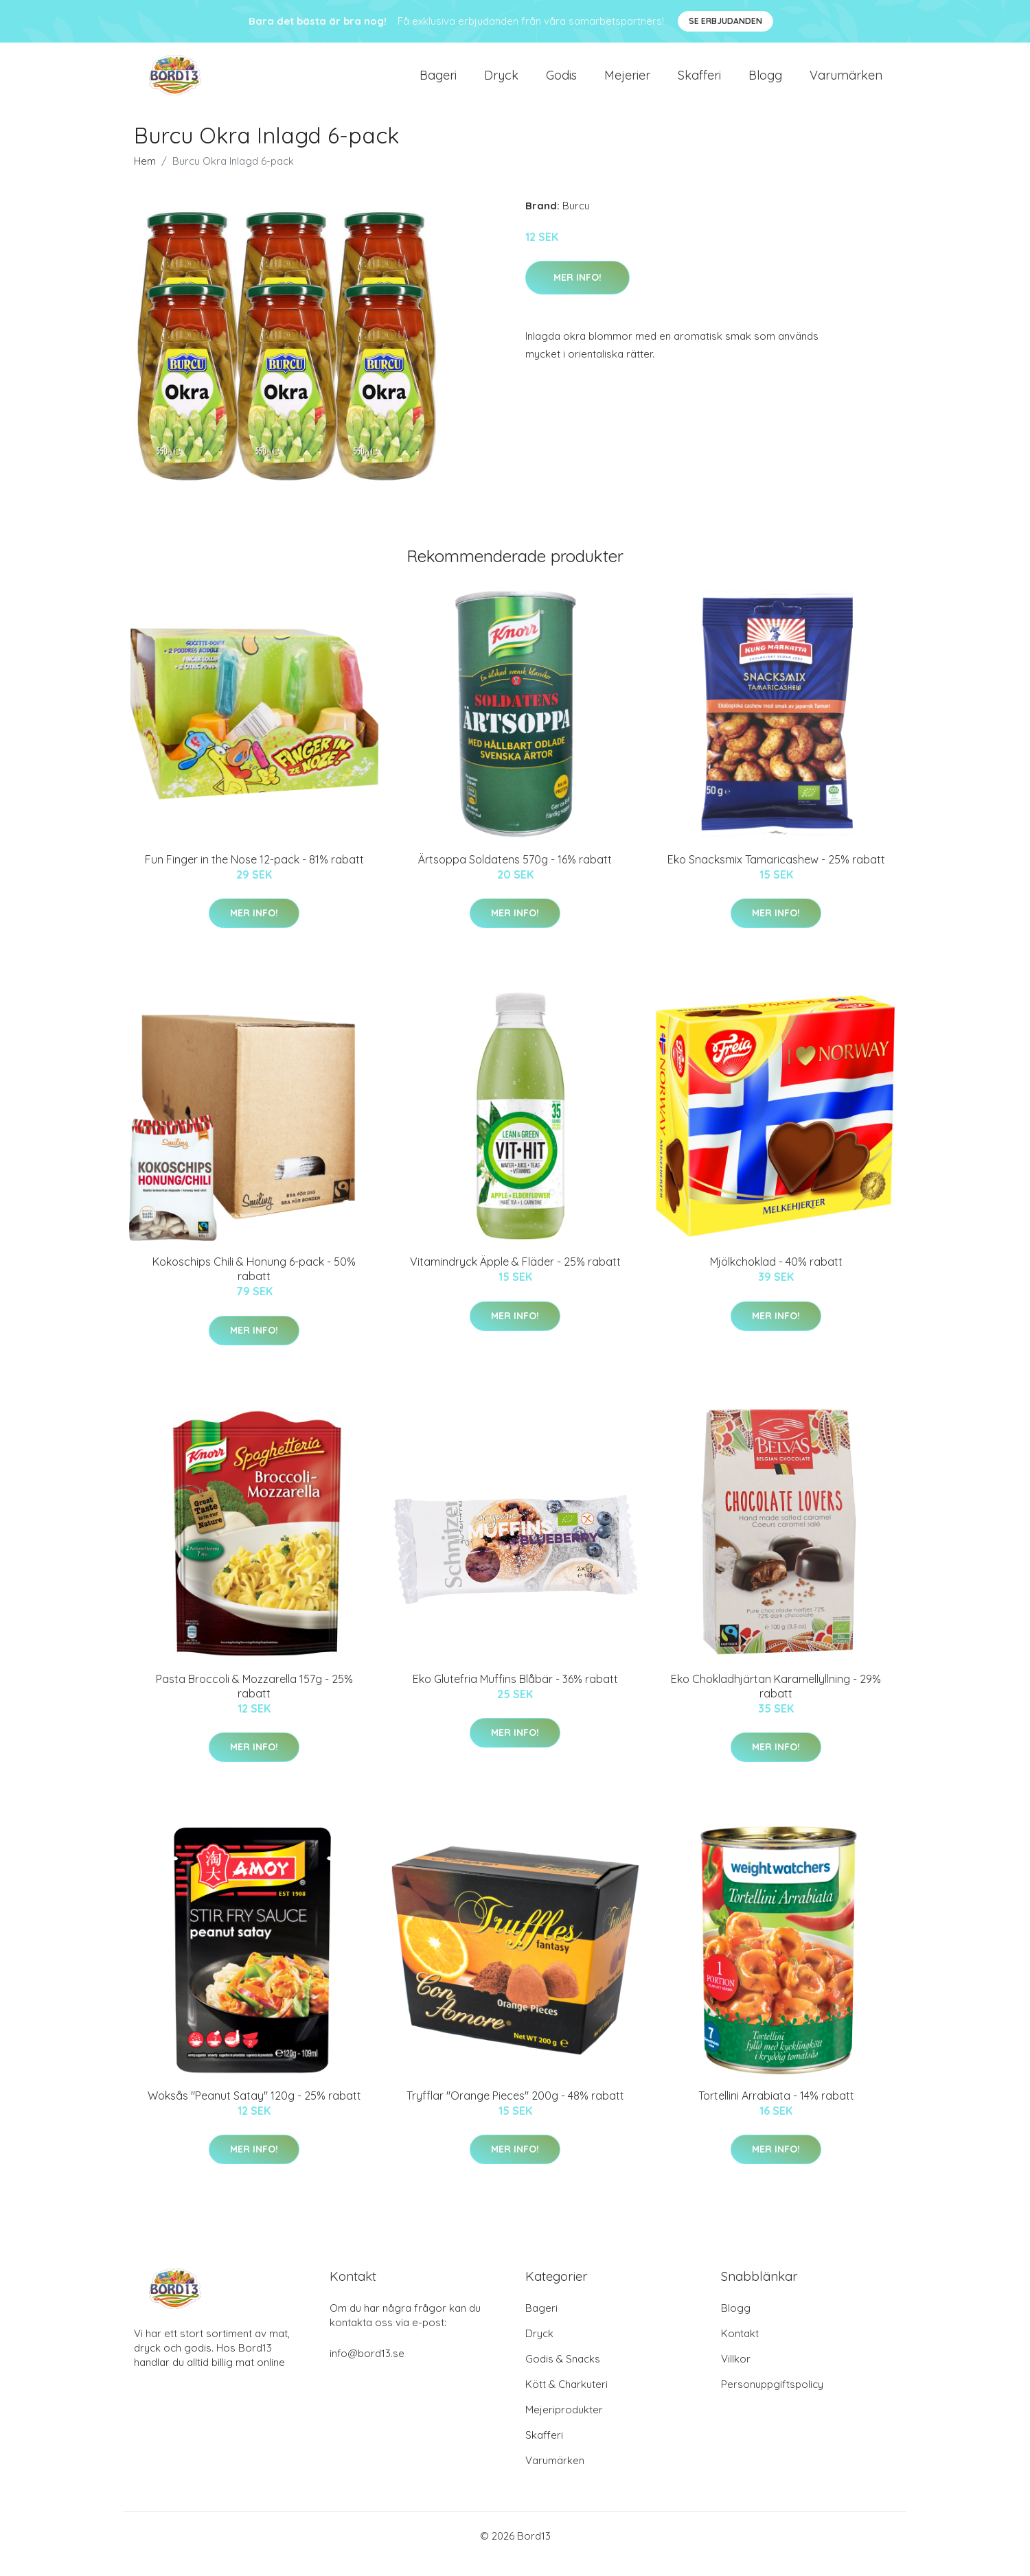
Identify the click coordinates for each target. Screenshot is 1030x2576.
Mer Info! (577, 294)
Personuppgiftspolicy (772, 2400)
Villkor (736, 2375)
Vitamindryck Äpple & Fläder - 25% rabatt (515, 1278)
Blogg (765, 83)
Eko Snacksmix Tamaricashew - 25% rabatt (776, 876)
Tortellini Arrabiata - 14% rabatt (776, 2112)
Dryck (501, 83)
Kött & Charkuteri (566, 2400)
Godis (561, 83)
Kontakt (740, 2349)
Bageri (438, 83)
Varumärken (846, 83)
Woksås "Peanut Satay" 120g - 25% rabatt (254, 2112)
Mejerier (627, 83)
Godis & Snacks (562, 2375)
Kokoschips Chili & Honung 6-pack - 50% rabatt (254, 1285)
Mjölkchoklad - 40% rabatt (776, 1278)
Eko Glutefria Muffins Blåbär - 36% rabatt (515, 1695)
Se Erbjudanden (725, 21)
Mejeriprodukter (564, 2426)
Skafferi (699, 83)
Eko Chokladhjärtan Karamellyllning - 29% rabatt (776, 1703)
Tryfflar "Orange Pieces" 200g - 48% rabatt (515, 2112)
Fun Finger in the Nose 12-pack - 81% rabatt (254, 876)
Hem (145, 177)
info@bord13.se (367, 2369)
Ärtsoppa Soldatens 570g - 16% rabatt (515, 876)
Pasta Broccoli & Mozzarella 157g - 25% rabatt (254, 1703)
